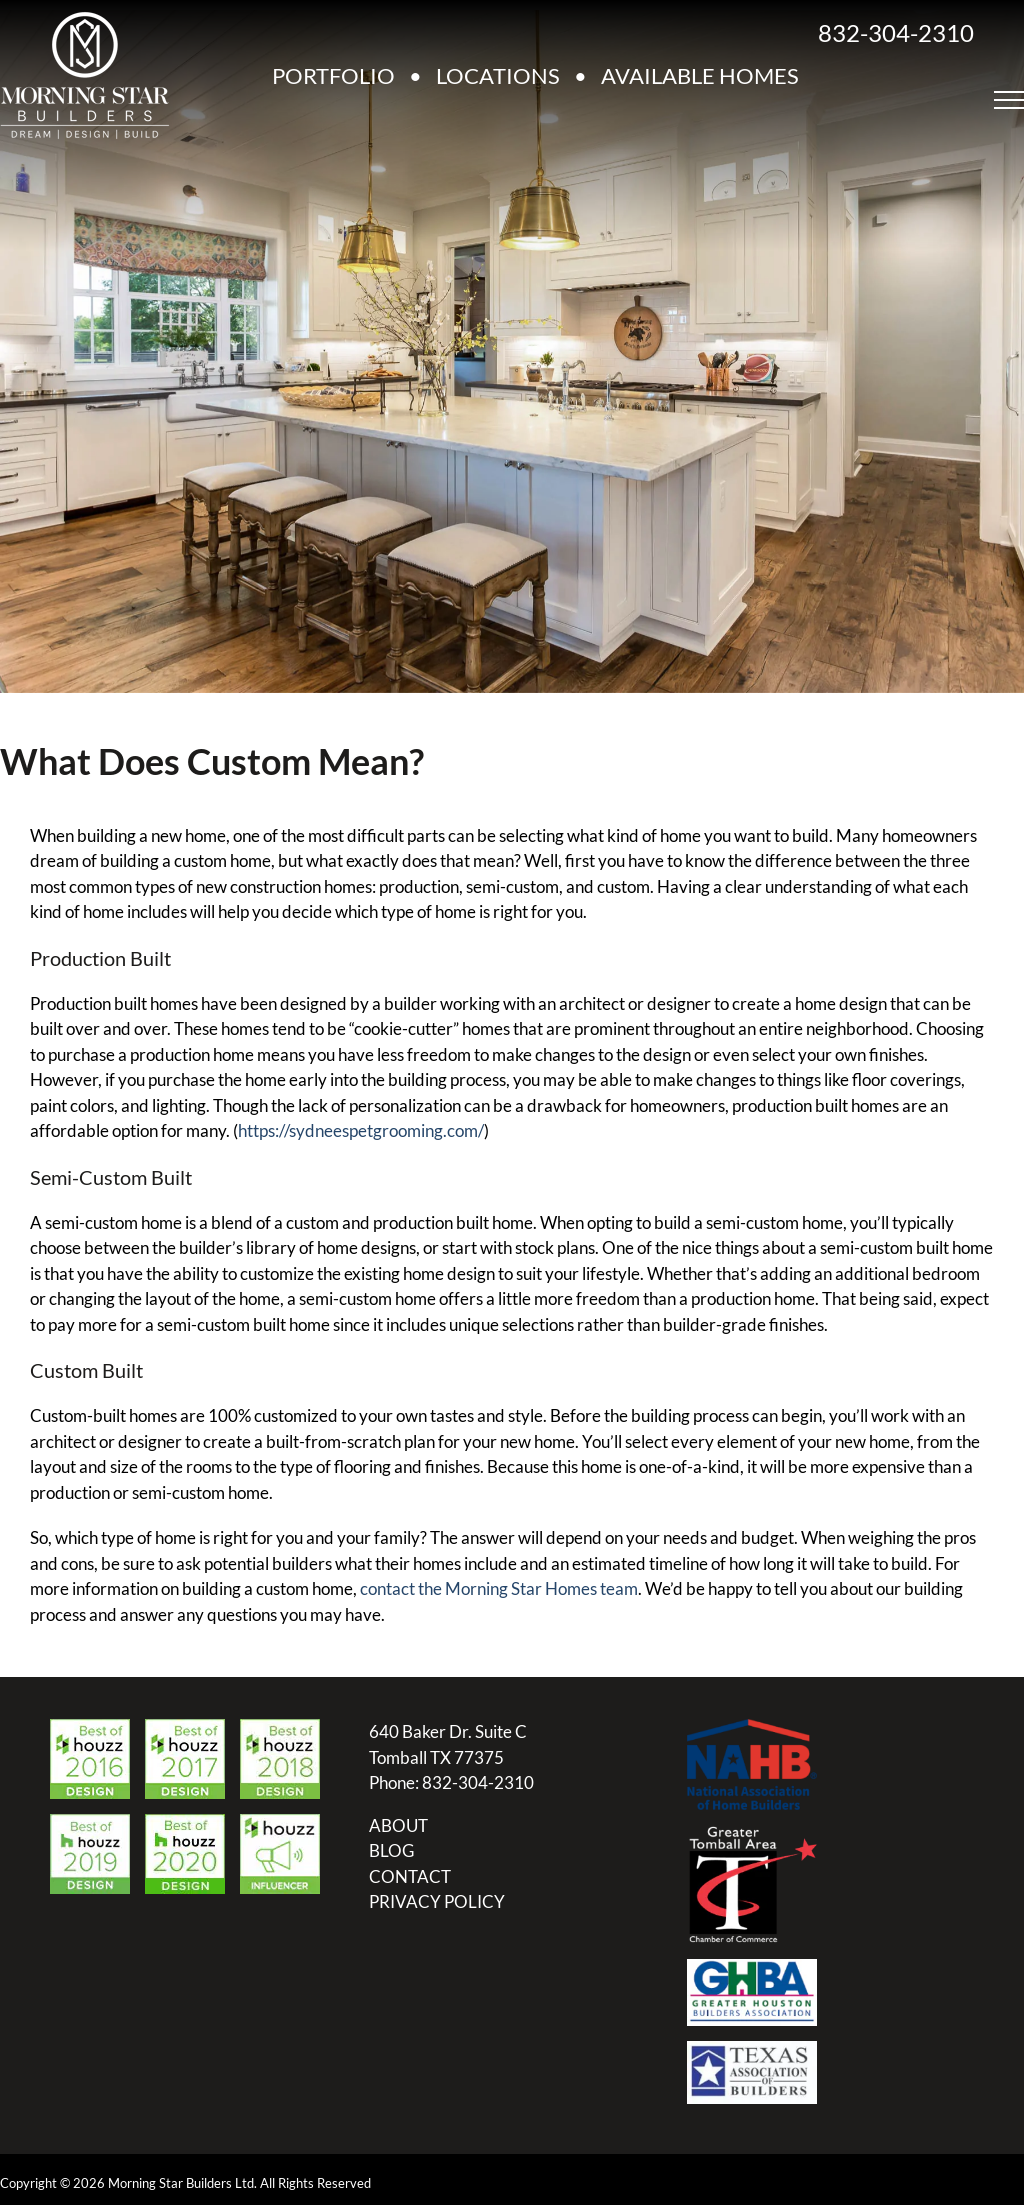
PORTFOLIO (333, 75)
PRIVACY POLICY (437, 1901)
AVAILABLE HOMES (700, 75)
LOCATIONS (498, 75)
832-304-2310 (896, 32)
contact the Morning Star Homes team (499, 1588)
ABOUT (398, 1825)
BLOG (391, 1850)
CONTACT (410, 1876)
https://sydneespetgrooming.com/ (361, 1130)
